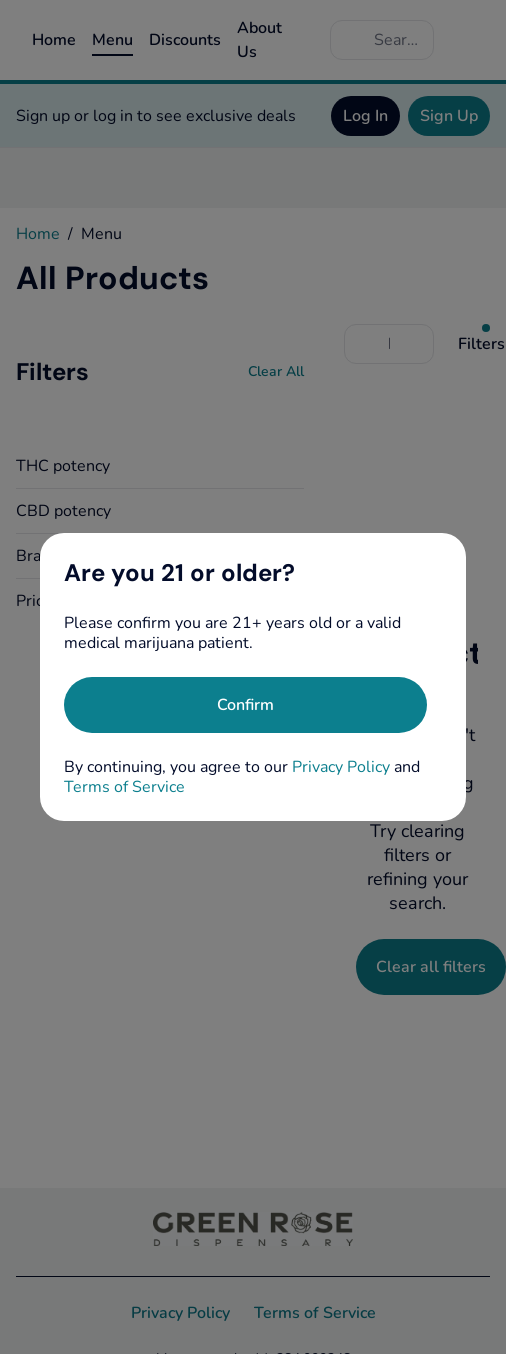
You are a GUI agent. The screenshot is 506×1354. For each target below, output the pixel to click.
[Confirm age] (245, 705)
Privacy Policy (341, 767)
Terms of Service (124, 787)
